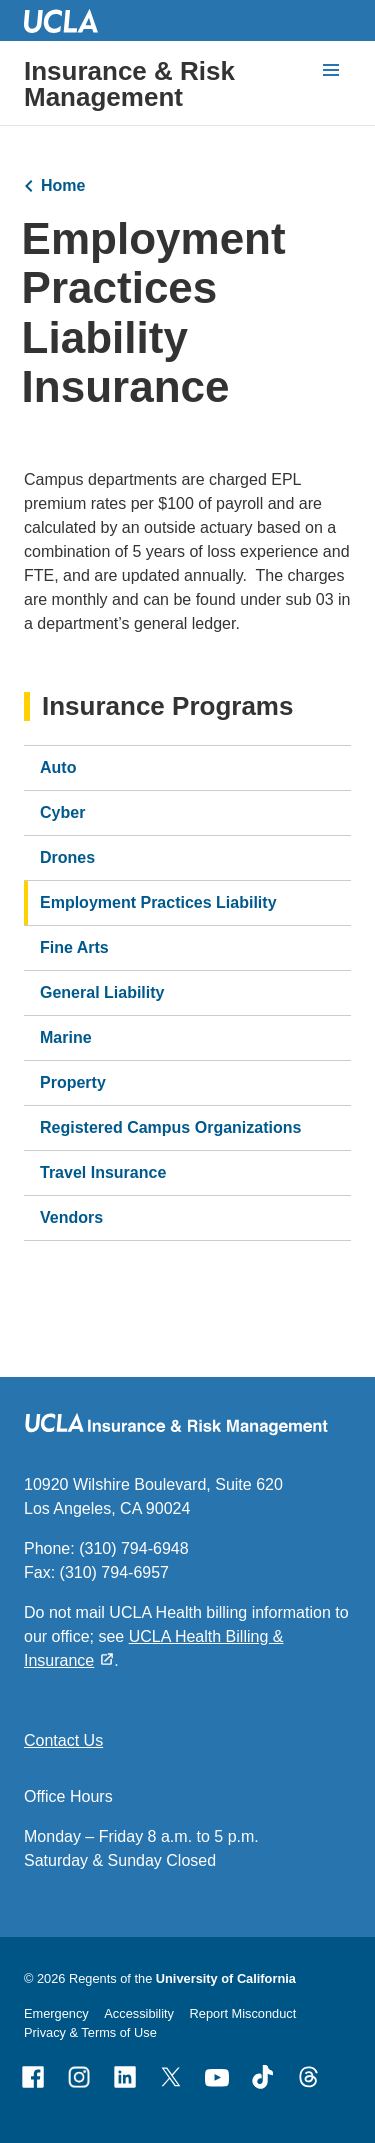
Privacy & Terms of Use (90, 2032)
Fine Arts (74, 947)
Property (73, 1082)
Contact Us (63, 1740)
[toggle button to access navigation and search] (331, 70)
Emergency (56, 2013)
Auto (58, 767)
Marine (66, 1037)
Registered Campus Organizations (170, 1127)
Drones (67, 857)
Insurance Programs (167, 706)
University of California (226, 1978)
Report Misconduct (243, 2013)
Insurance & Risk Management (129, 84)
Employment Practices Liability (158, 902)
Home (63, 185)
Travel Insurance (103, 1172)
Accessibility (139, 2013)
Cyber (62, 812)
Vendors (71, 1217)
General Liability (102, 992)
